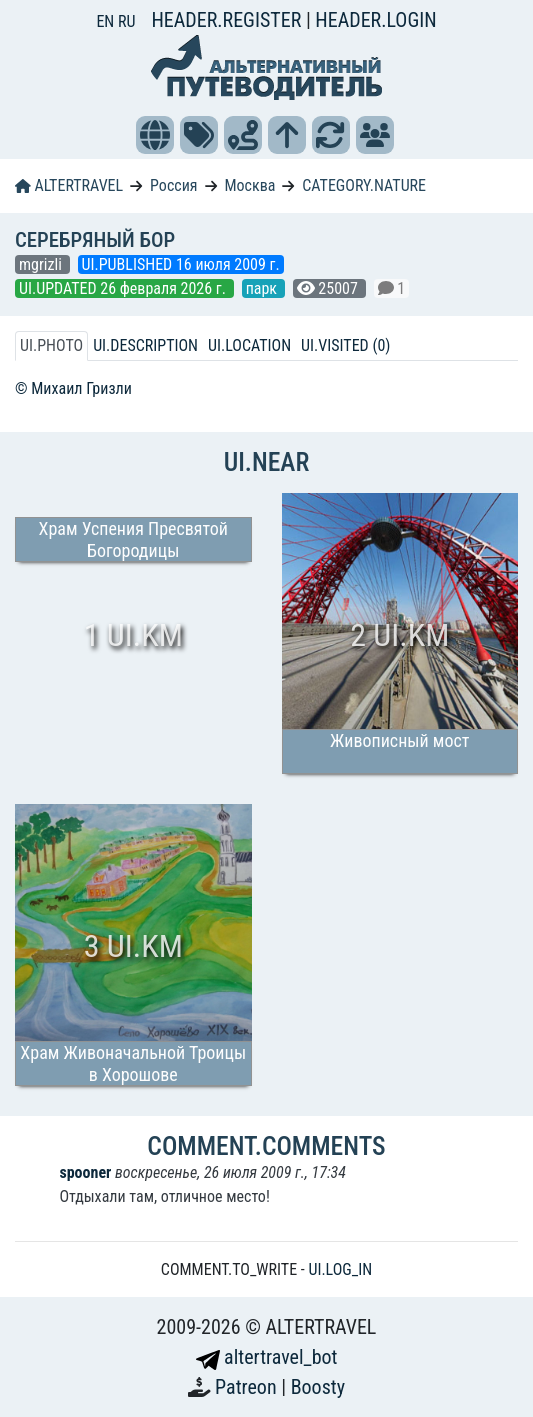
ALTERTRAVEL (69, 185)
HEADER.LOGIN (375, 20)
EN (107, 21)
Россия (173, 185)
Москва (249, 185)
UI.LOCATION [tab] (249, 345)
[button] (155, 135)
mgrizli (42, 264)
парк (263, 288)
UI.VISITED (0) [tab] (345, 345)
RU (126, 21)
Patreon (248, 1387)
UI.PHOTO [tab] (51, 345)
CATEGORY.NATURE (364, 185)
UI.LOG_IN (340, 1269)
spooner (85, 1172)
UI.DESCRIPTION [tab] (145, 345)
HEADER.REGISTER (228, 20)
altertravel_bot (267, 1357)
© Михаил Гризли (73, 388)
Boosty (318, 1387)
